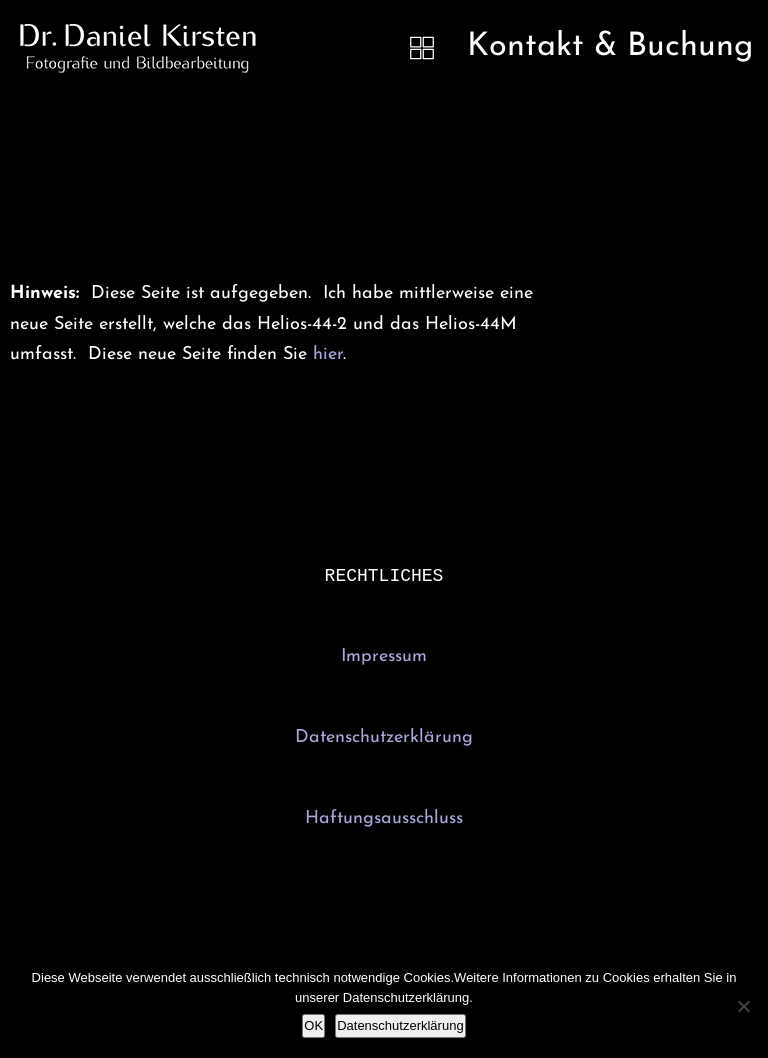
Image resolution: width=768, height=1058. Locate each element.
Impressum (384, 658)
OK (313, 1025)
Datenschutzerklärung (384, 739)
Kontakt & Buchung (610, 47)
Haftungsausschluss (384, 820)
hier (328, 354)
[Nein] (743, 1006)
